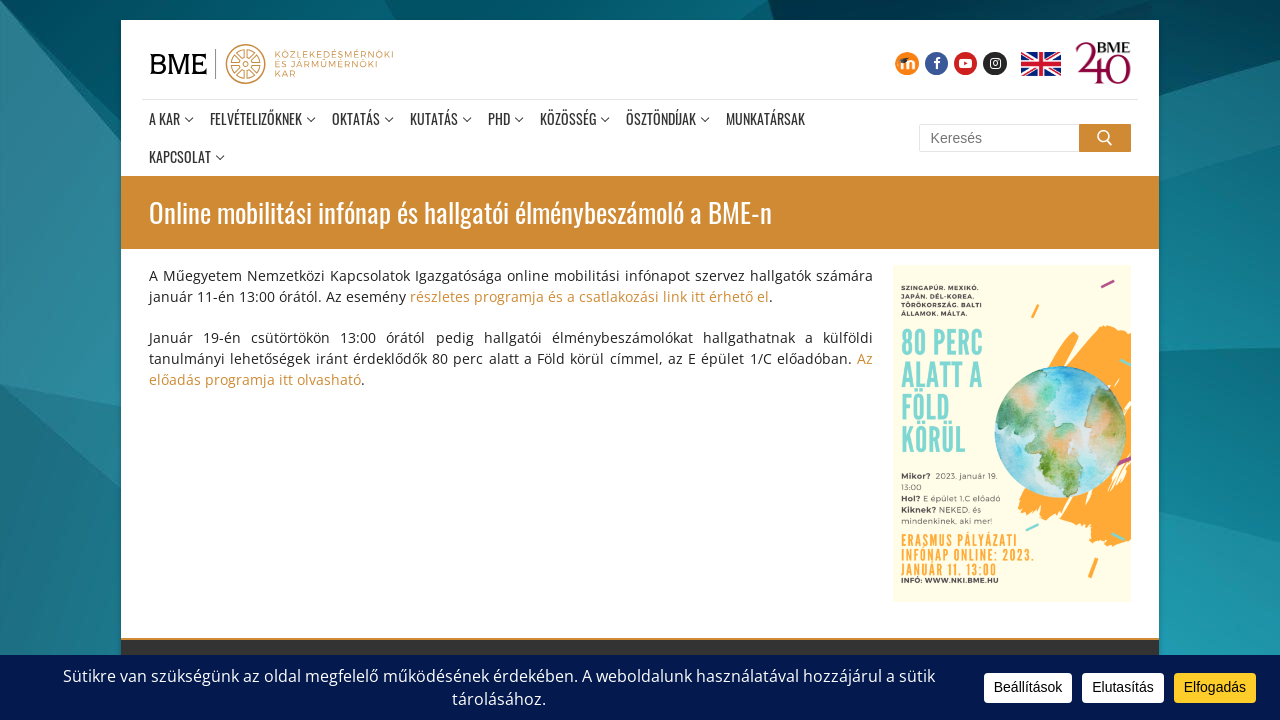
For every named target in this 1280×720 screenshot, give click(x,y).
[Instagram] (994, 63)
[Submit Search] (1105, 138)
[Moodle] (906, 63)
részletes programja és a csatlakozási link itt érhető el (589, 296)
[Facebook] (936, 63)
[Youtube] (965, 63)
